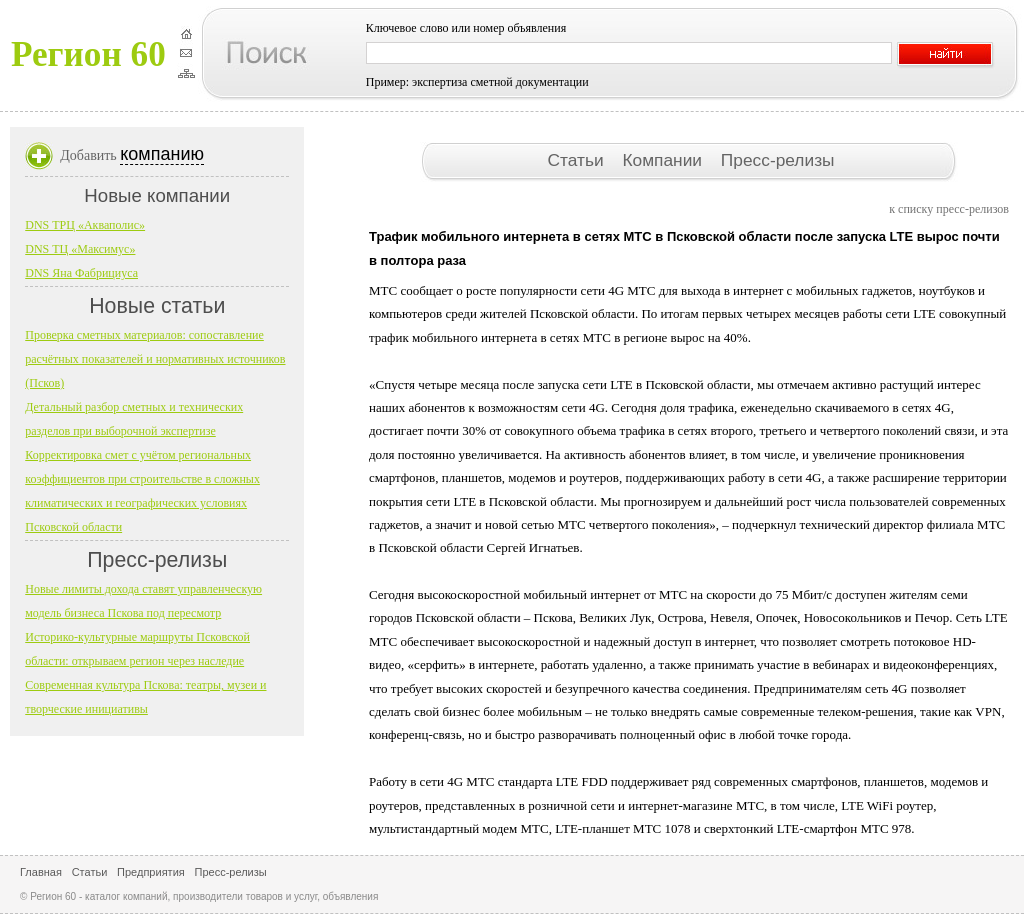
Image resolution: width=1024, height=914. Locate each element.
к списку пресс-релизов (949, 209)
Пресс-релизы (778, 160)
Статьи (577, 160)
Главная (41, 872)
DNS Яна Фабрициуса (81, 273)
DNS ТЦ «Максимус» (80, 249)
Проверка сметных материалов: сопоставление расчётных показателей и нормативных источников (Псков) (155, 359)
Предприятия (151, 872)
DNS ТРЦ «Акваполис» (85, 225)
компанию (162, 154)
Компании (664, 160)
